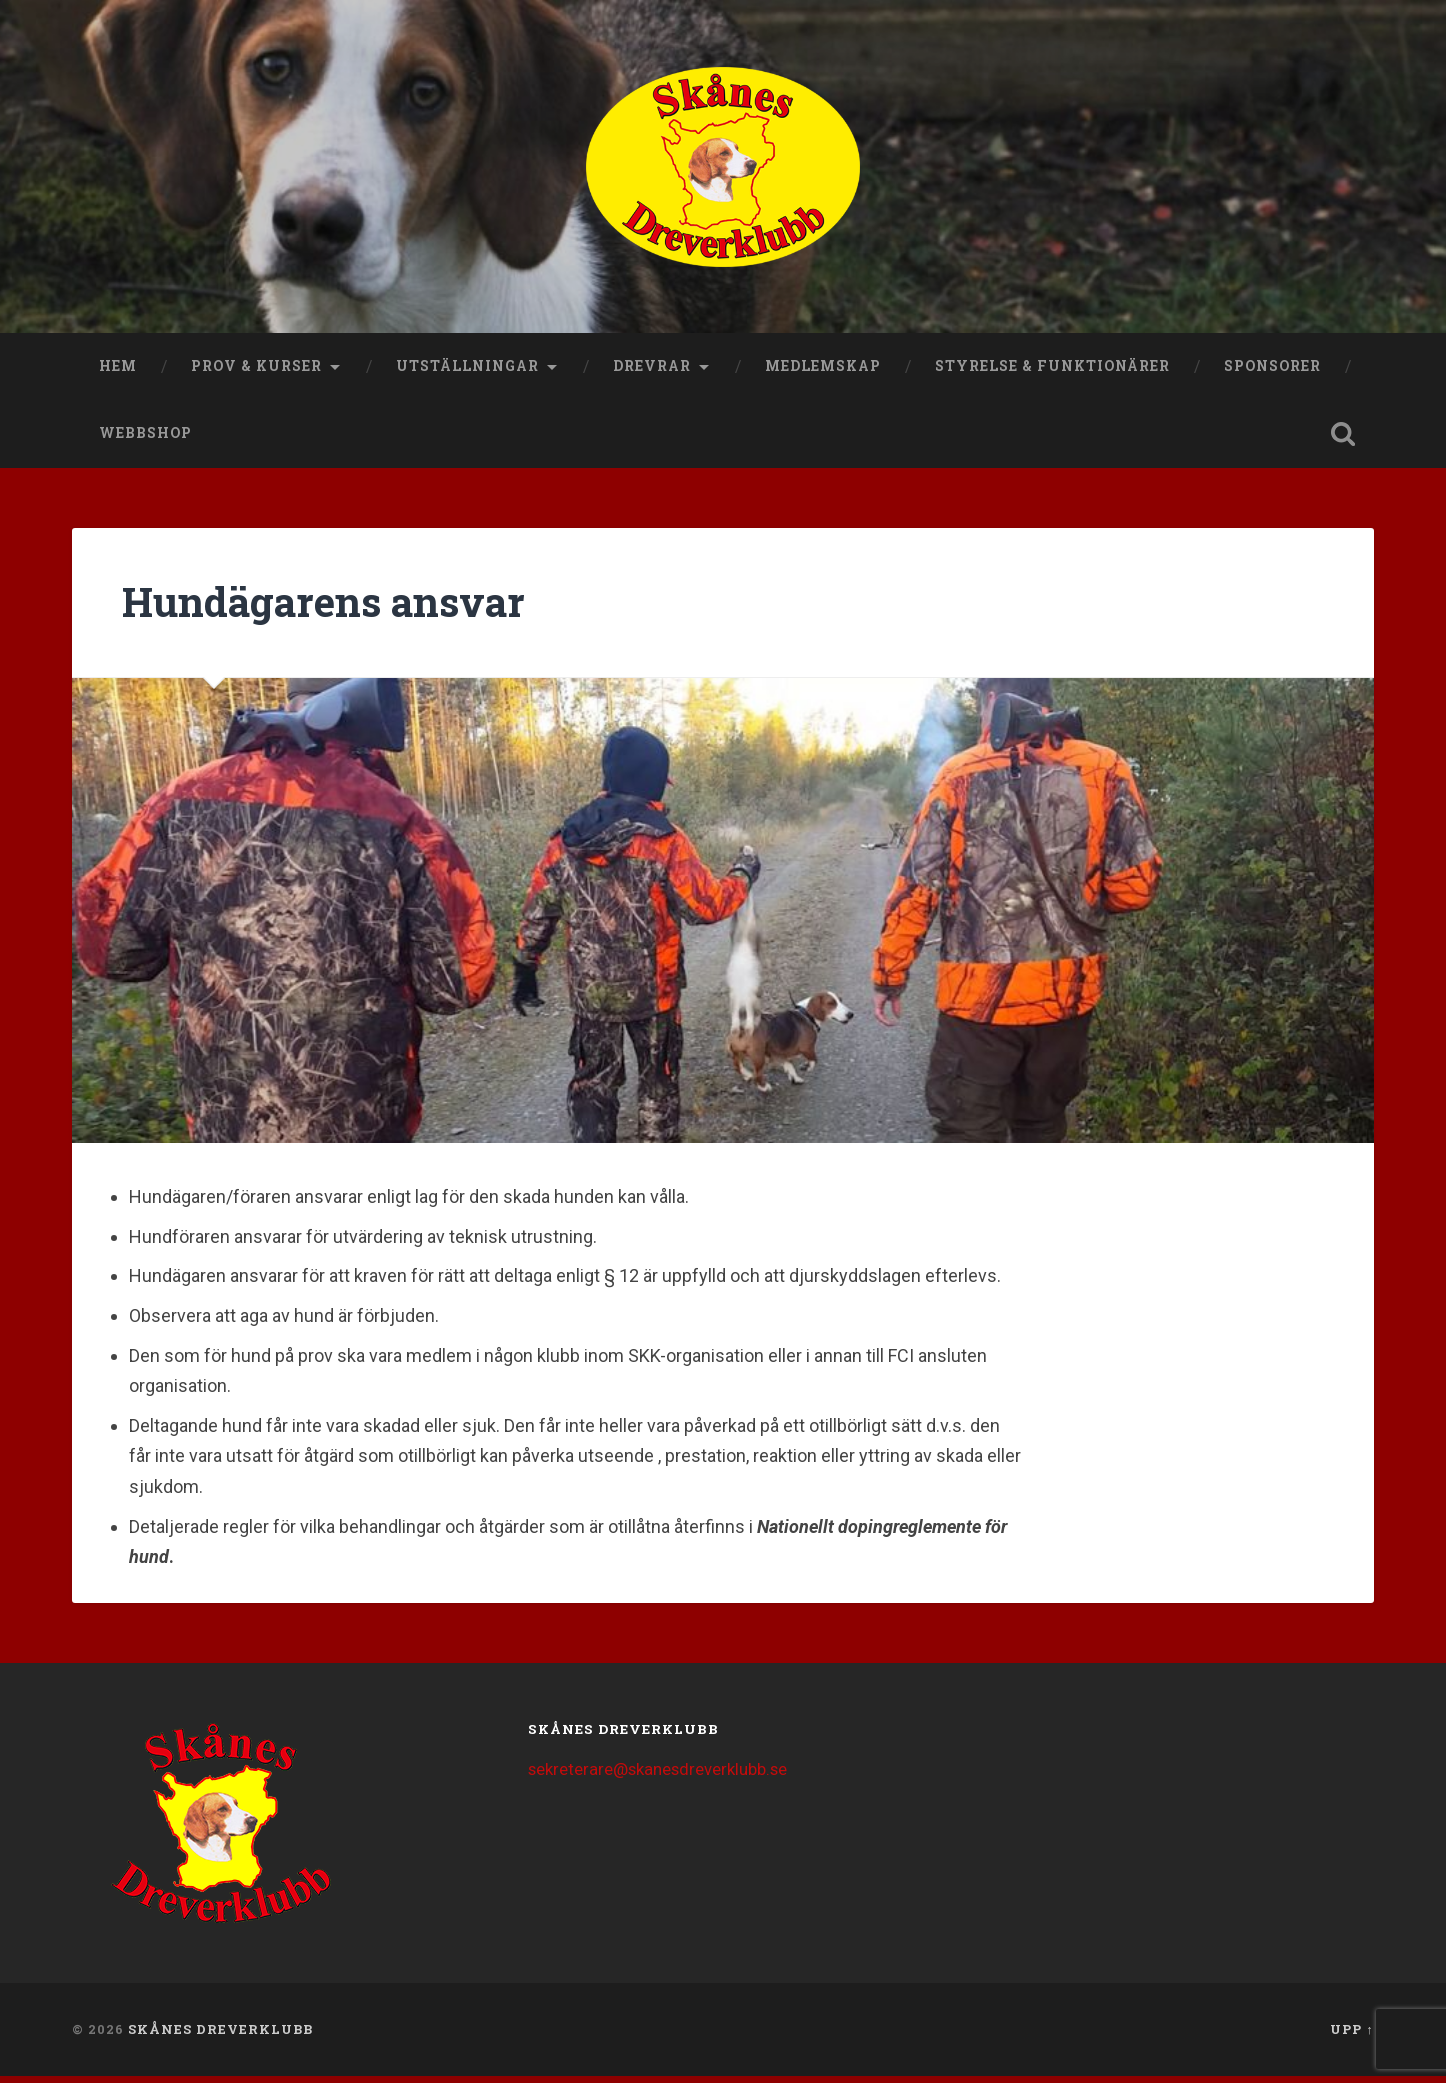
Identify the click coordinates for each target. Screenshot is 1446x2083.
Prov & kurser (256, 373)
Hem (118, 373)
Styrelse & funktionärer (1052, 373)
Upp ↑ (1351, 2036)
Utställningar (467, 373)
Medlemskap (823, 373)
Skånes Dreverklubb (220, 2036)
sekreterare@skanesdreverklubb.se (659, 1777)
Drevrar (652, 373)
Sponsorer (1272, 373)
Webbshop (145, 441)
